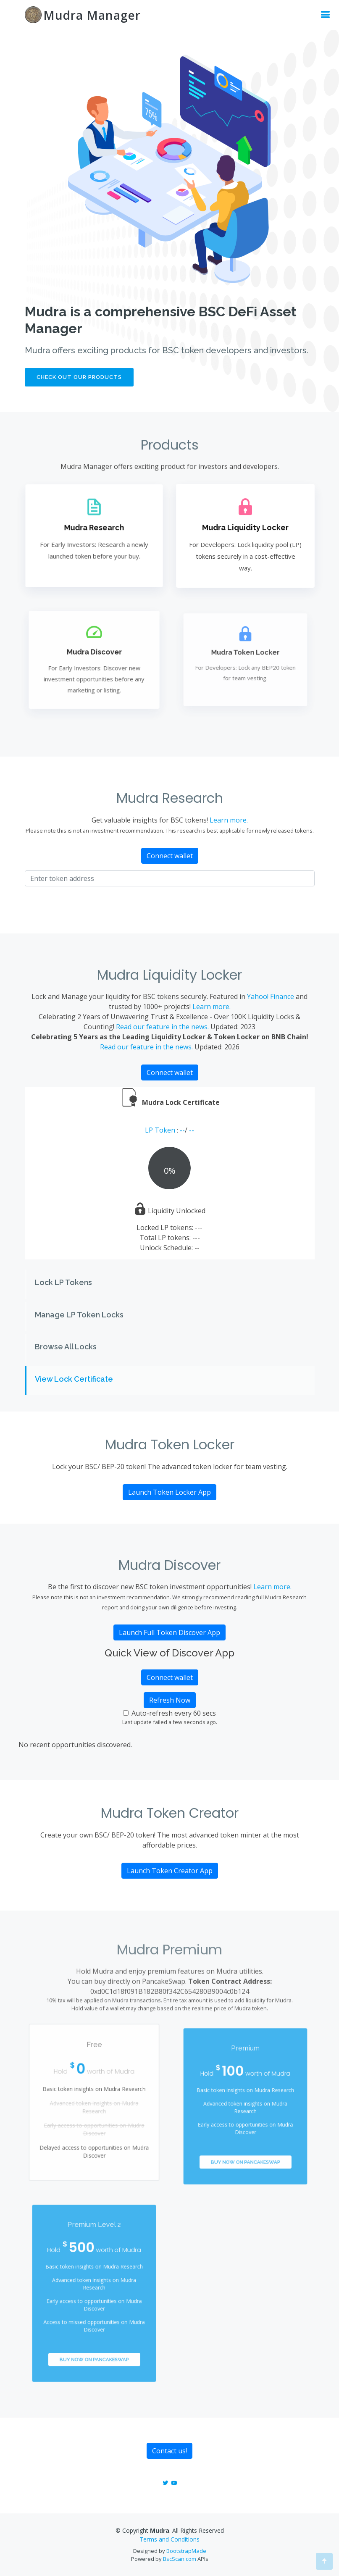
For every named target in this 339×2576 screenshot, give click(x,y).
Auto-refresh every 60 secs (173, 1713)
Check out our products (79, 378)
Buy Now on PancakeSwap (245, 2150)
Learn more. (229, 820)
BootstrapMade (186, 2551)
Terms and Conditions (169, 2539)
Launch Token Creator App (170, 1870)
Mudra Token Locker (245, 654)
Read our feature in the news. (162, 1026)
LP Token (161, 1130)
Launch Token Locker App (169, 1492)
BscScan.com (179, 2559)
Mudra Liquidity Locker (245, 527)
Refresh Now (169, 1700)
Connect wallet (170, 855)
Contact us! (169, 2450)
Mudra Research (94, 528)
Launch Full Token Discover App (169, 1632)
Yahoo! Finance (270, 996)
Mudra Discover (94, 652)
